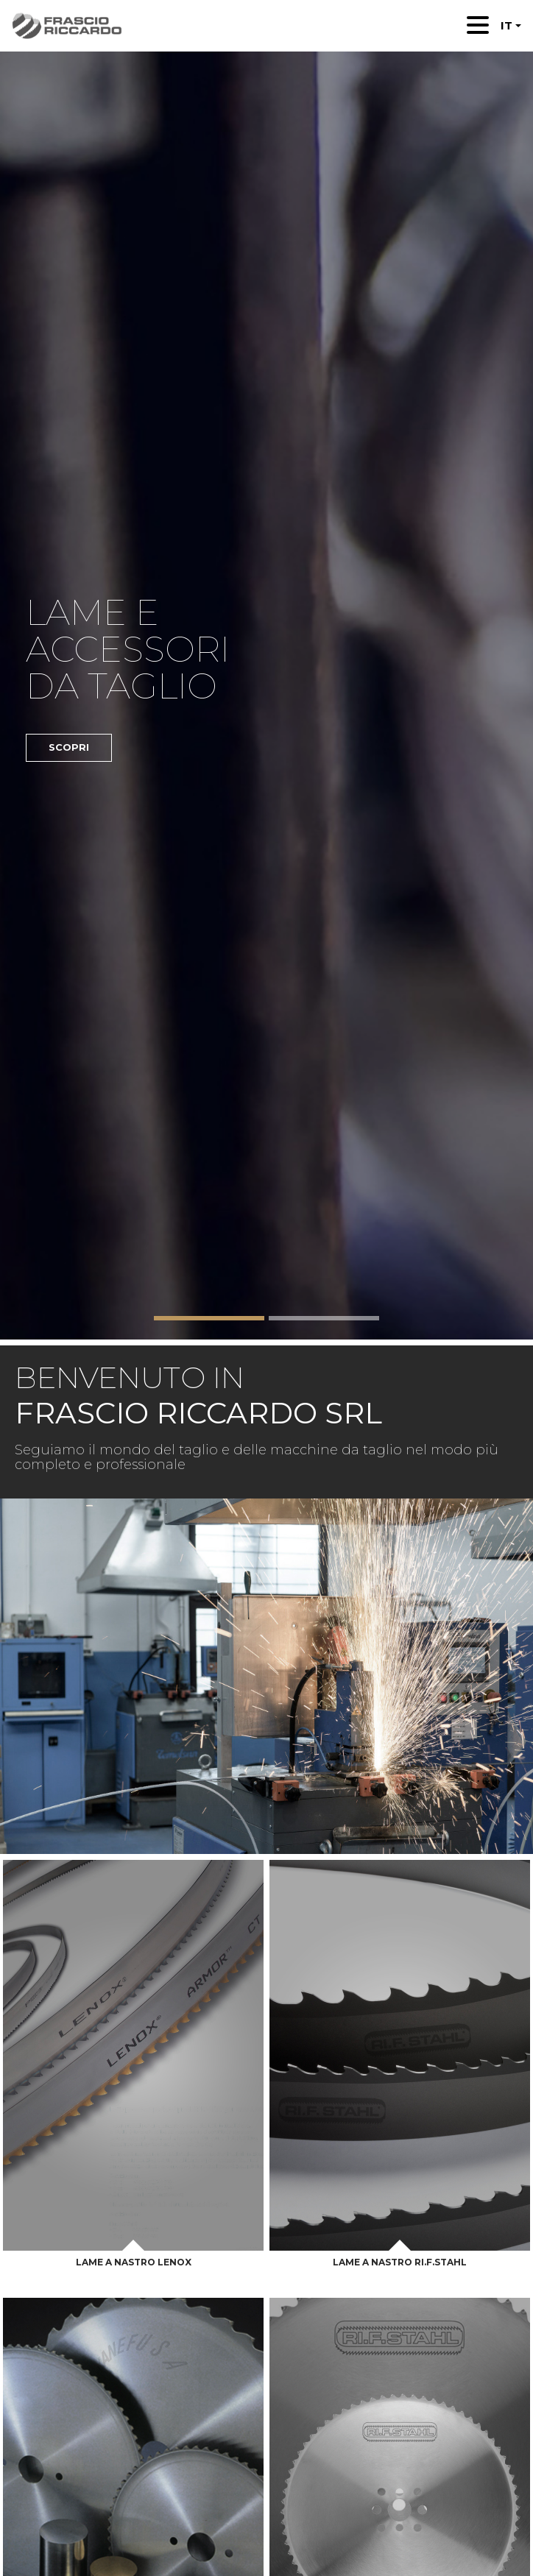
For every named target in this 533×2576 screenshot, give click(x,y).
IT (506, 25)
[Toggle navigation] (478, 25)
